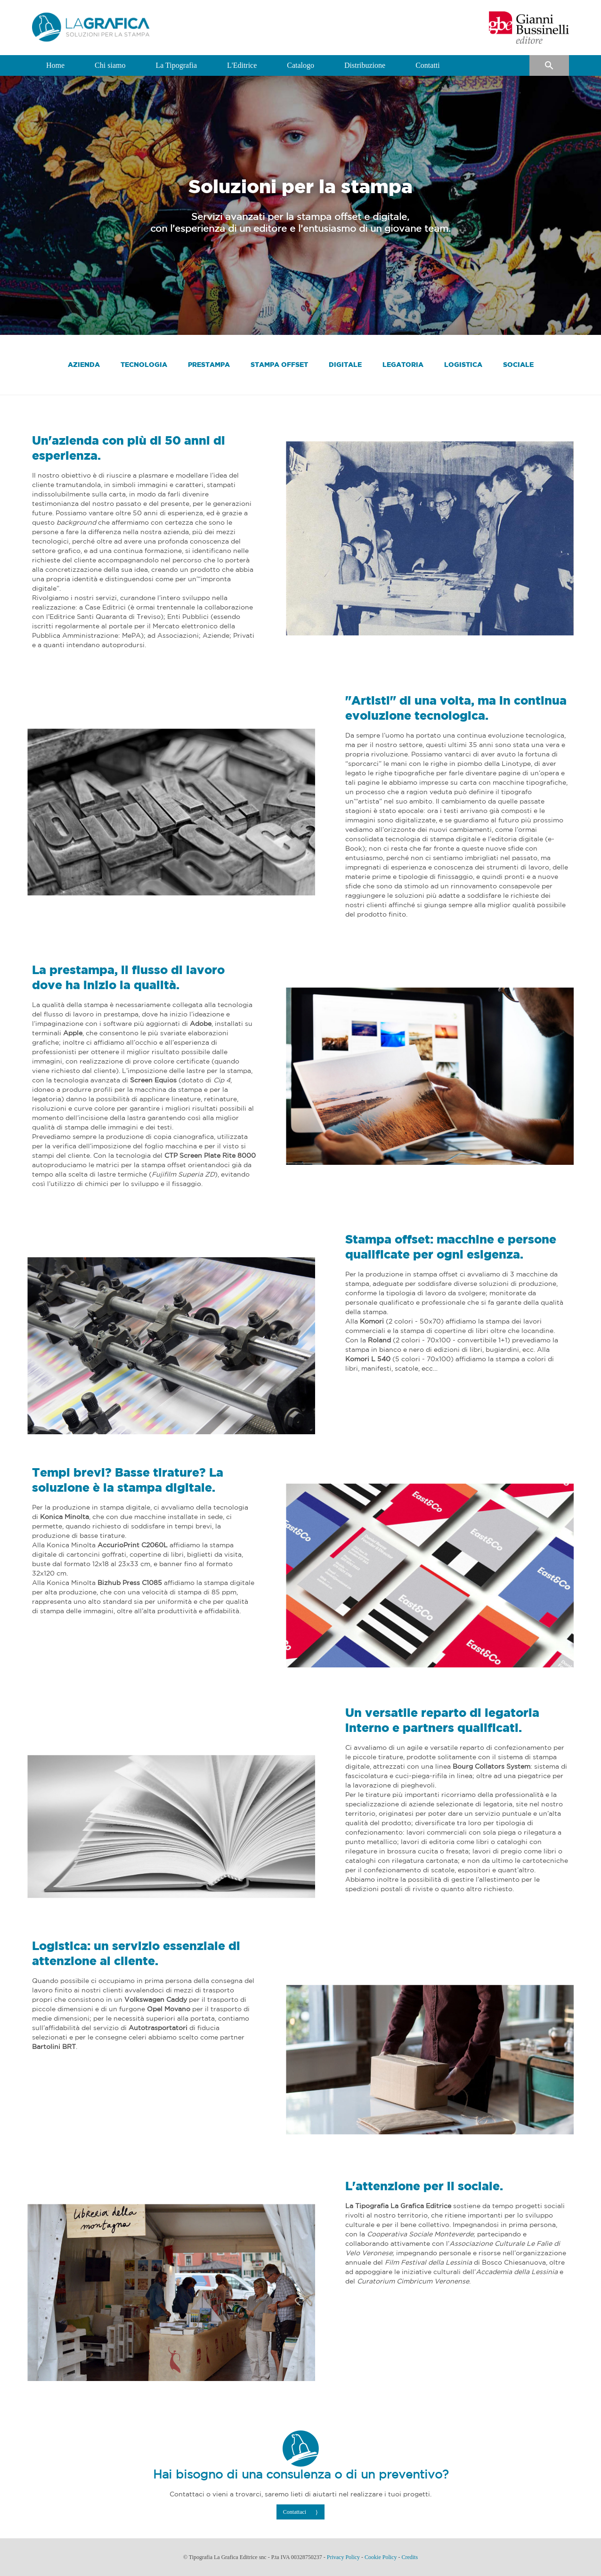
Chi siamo (110, 65)
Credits (409, 2557)
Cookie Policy (381, 2557)
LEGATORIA (402, 364)
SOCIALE (518, 364)
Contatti (427, 65)
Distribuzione (364, 65)
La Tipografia (176, 65)
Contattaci (294, 2512)
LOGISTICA (463, 364)
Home (55, 65)
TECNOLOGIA (144, 364)
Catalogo (300, 65)
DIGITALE (345, 364)
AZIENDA (84, 364)
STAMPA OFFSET (279, 364)
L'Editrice (242, 65)
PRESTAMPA (209, 364)
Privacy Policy (343, 2557)
